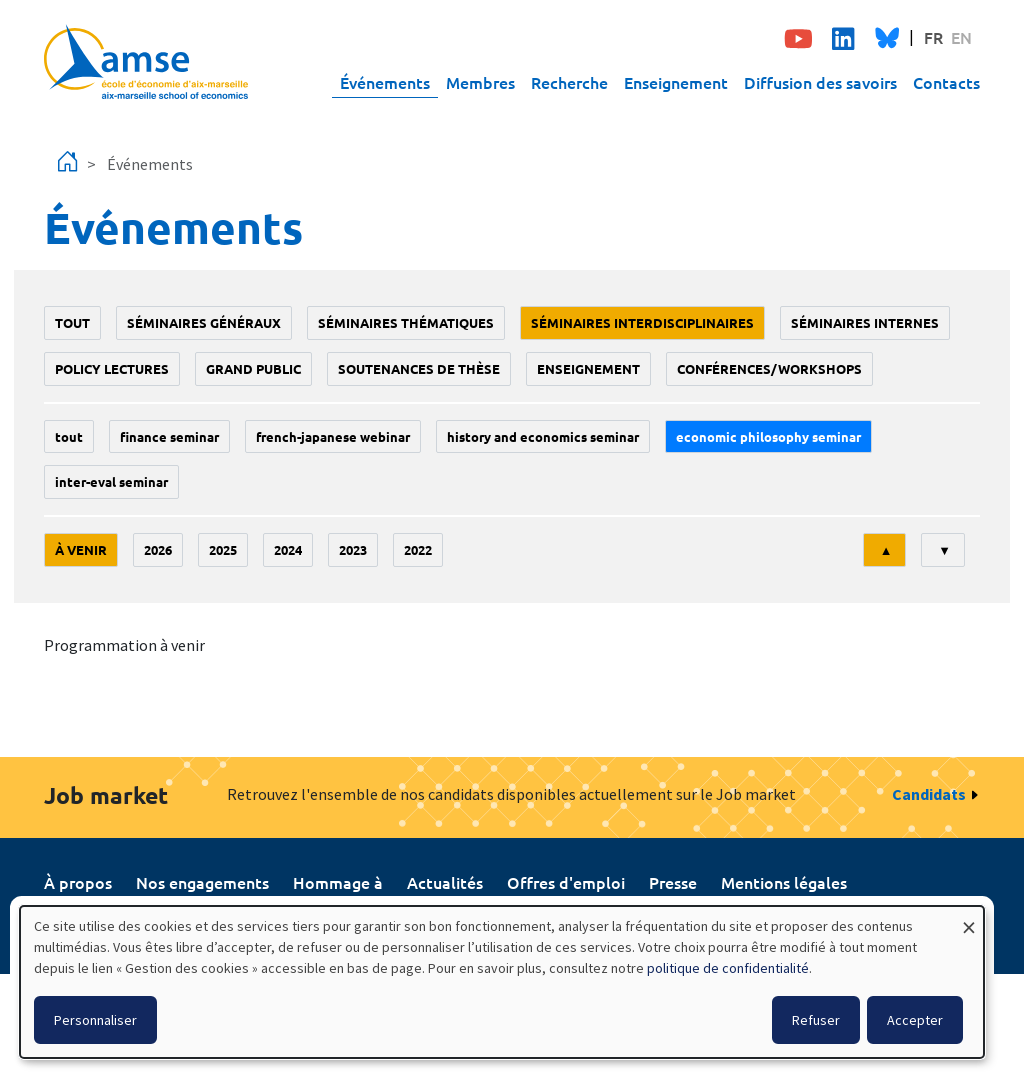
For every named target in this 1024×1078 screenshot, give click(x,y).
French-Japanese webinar (333, 436)
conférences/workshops (769, 368)
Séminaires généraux (204, 322)
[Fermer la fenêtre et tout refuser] (969, 918)
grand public (253, 368)
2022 (418, 549)
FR (933, 37)
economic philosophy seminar (768, 436)
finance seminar (169, 436)
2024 (288, 549)
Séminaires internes (865, 322)
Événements (385, 82)
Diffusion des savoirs (820, 82)
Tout (72, 322)
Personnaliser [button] (95, 1020)
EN (961, 37)
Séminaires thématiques (406, 322)
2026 (158, 549)
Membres (480, 82)
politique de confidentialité (728, 968)
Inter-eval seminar (111, 481)
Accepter (915, 1020)
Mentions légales (784, 882)
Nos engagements (202, 882)
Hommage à (338, 882)
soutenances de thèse (419, 368)
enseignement (588, 368)
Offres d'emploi (566, 882)
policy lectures (112, 368)
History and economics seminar (543, 436)
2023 (353, 549)
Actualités (445, 882)
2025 (223, 549)
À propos (78, 882)
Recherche (569, 82)
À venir (81, 549)
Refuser (816, 1020)
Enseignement (676, 82)
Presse (673, 882)
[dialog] (502, 982)
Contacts (946, 82)
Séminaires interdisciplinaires (642, 322)
